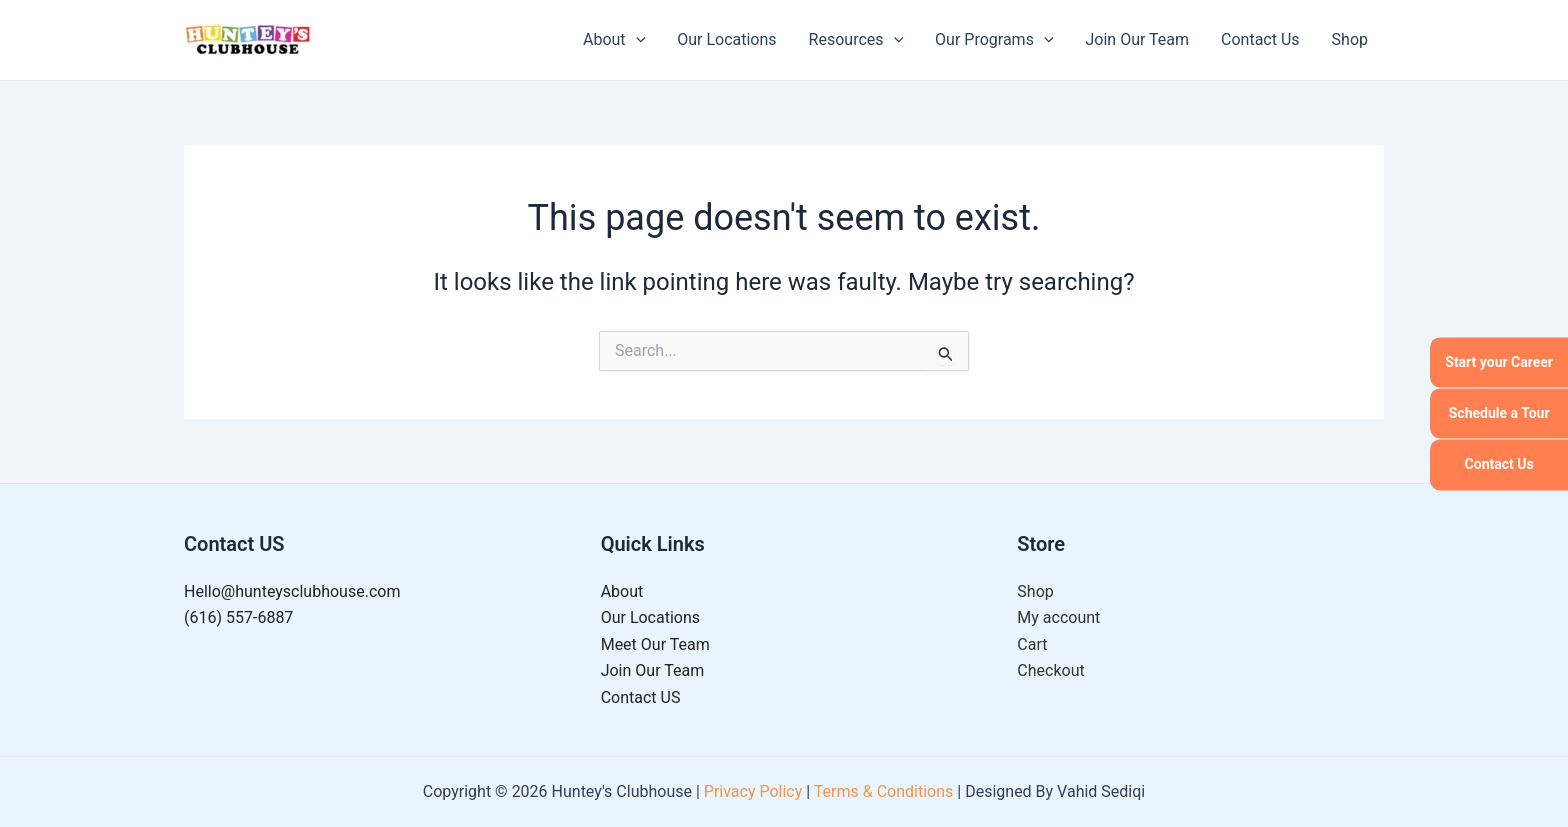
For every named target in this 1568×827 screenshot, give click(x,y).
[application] (636, 40)
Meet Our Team (655, 644)
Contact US (641, 697)
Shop (1350, 39)
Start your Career (1499, 362)
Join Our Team (1138, 39)
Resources (856, 40)
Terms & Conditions (884, 791)
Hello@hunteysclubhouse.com (292, 591)
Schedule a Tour (1499, 413)
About (614, 40)
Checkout (1050, 670)
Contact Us (1499, 465)
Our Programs (994, 40)
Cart (1032, 644)
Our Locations (726, 39)
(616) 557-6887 (238, 617)
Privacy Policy (753, 791)
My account (1058, 617)
